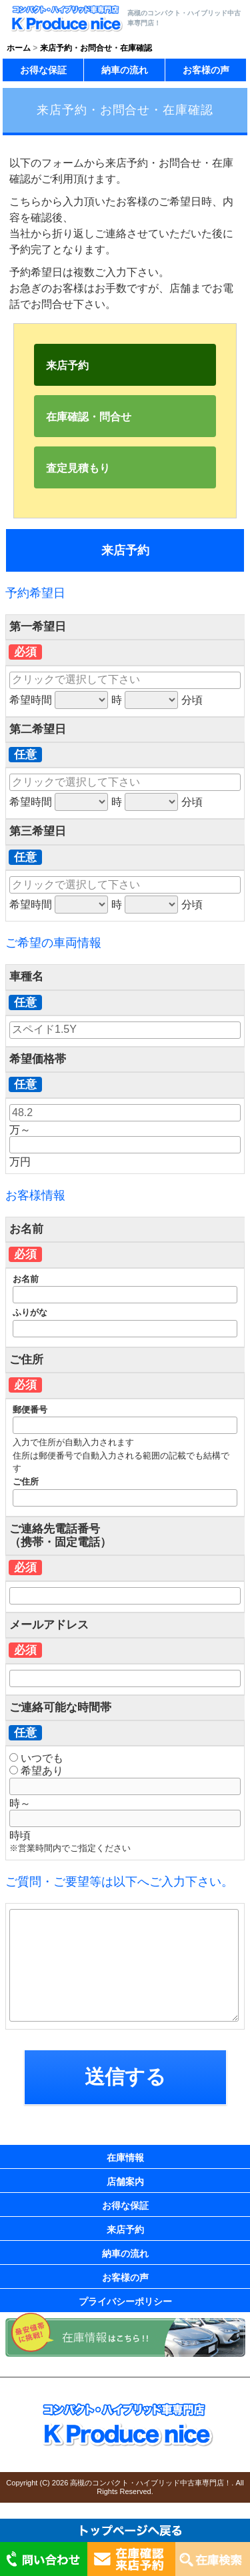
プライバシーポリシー (125, 2301)
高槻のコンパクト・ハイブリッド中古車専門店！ (150, 2483)
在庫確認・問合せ (88, 416)
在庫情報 (125, 2157)
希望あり (36, 1770)
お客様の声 (206, 70)
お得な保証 (43, 70)
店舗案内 (125, 2181)
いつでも (36, 1758)
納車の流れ (124, 70)
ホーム (19, 48)
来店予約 (67, 365)
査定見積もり (78, 468)
